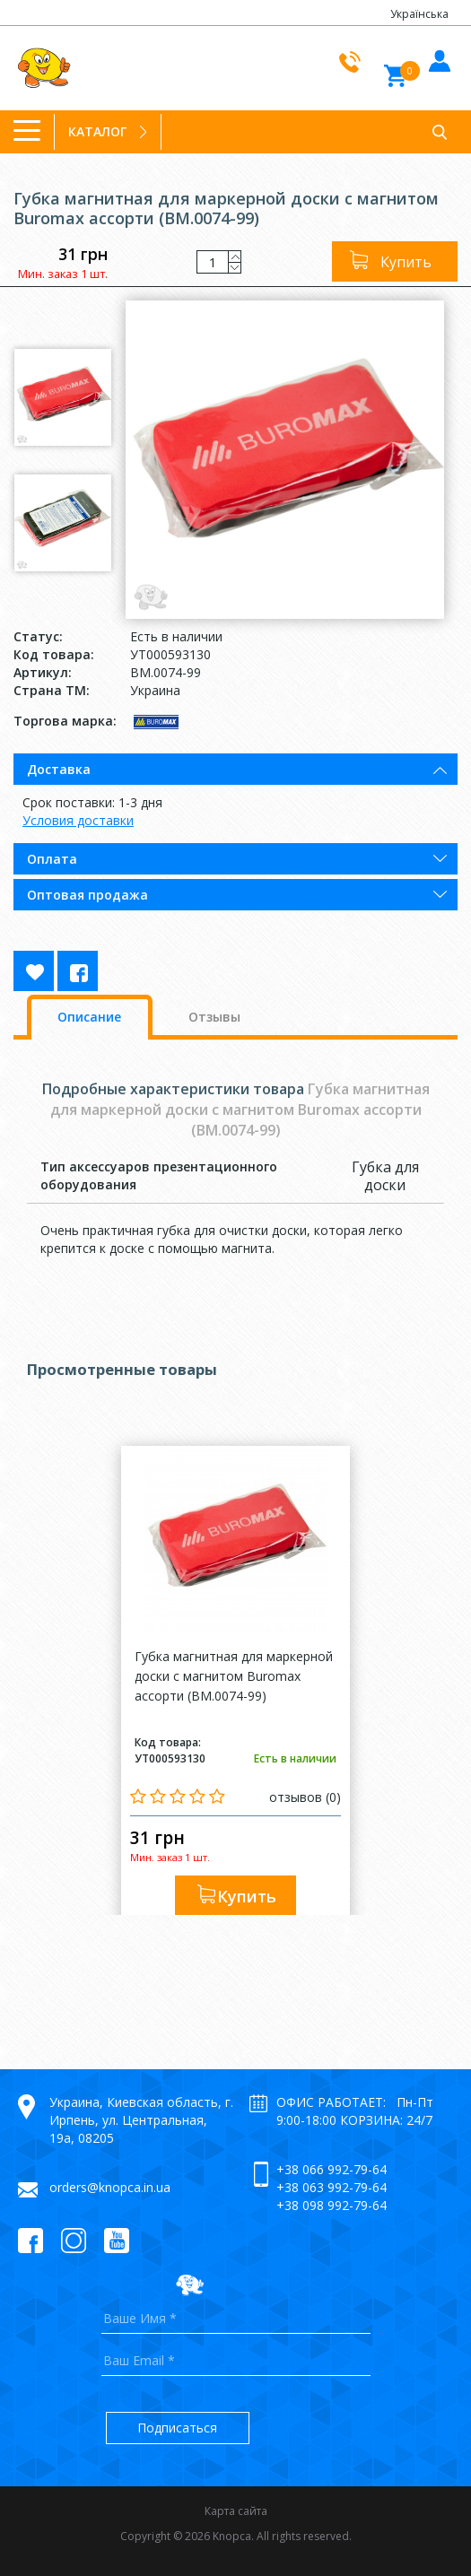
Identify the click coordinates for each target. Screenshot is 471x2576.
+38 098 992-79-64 (331, 2205)
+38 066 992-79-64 (331, 2169)
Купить (406, 262)
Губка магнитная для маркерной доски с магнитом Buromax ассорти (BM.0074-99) (234, 1676)
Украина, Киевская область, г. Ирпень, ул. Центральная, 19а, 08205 (141, 2119)
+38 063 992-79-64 (331, 2187)
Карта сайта (236, 2511)
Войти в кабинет (437, 58)
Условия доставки (78, 820)
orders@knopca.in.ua (109, 2187)
